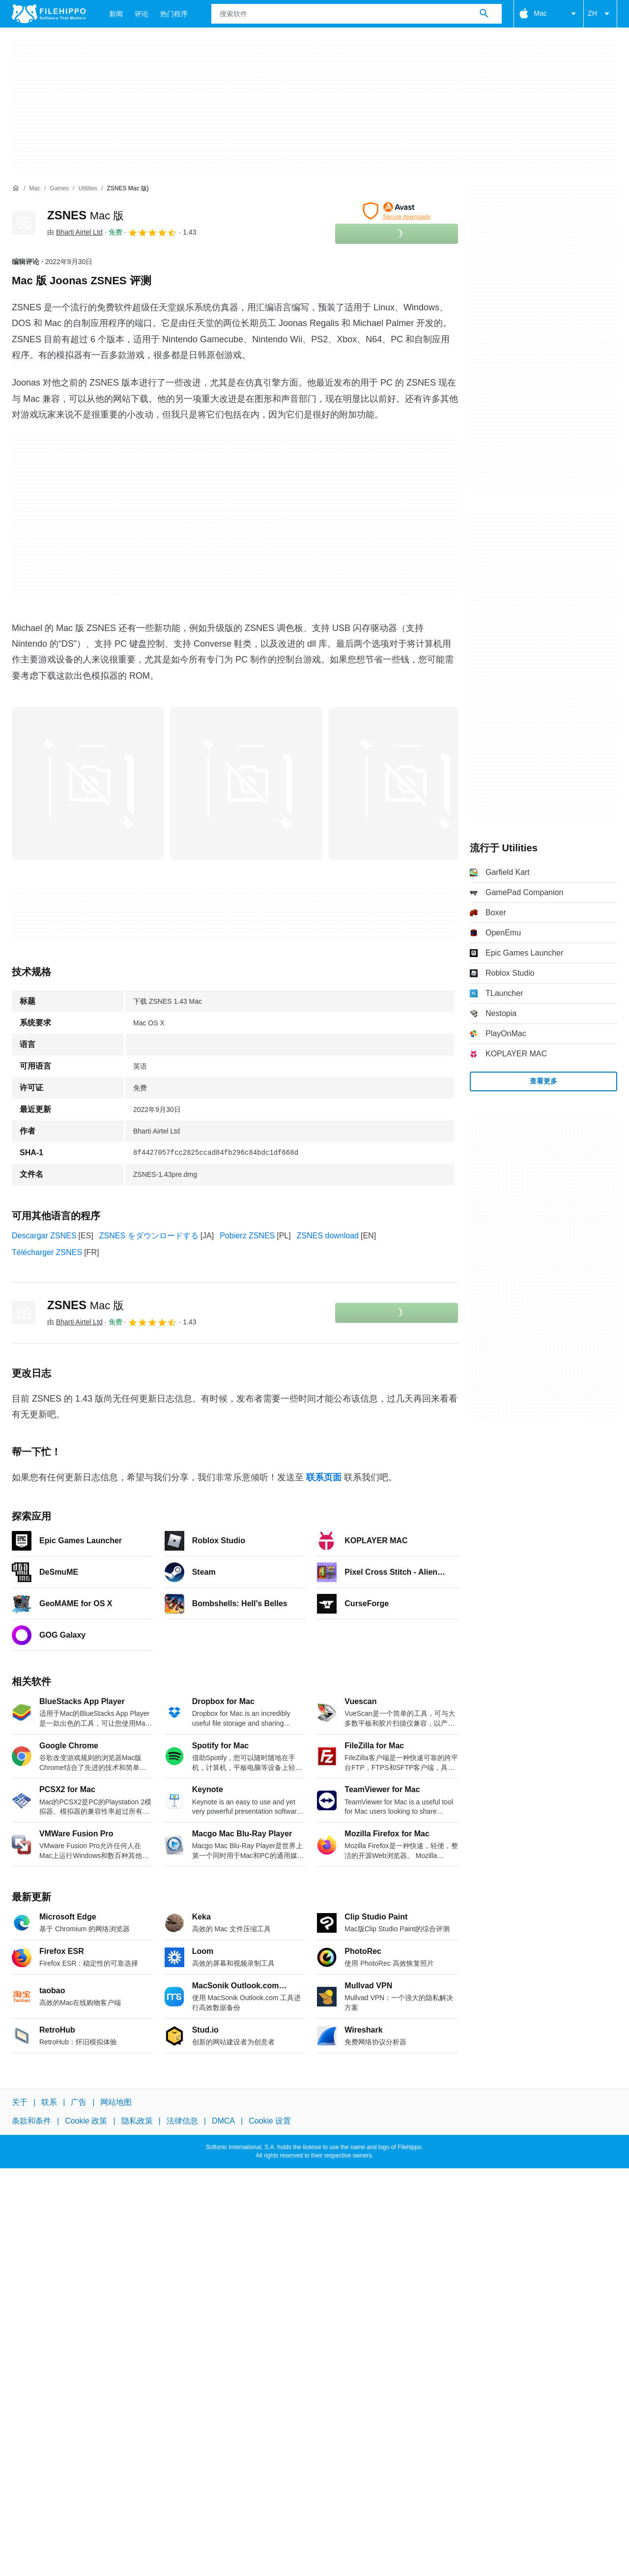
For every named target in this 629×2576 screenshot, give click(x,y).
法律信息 (182, 2121)
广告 (78, 2102)
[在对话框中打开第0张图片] (88, 783)
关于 (20, 2102)
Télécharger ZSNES (47, 1252)
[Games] (59, 188)
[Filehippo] (49, 14)
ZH (600, 14)
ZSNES (85, 215)
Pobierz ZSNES (247, 1235)
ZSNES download (328, 1235)
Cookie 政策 (86, 2121)
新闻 (116, 14)
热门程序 (174, 14)
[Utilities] (87, 188)
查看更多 (543, 1081)
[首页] (16, 188)
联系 (49, 2102)
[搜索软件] (484, 14)
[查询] (356, 14)
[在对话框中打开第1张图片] (246, 783)
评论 (141, 14)
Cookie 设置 (270, 2121)
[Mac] (34, 188)
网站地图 (116, 2102)
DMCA (223, 2121)
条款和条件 (31, 2121)
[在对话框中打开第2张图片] (404, 783)
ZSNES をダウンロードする (149, 1235)
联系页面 (324, 1477)
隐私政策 (137, 2121)
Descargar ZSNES (44, 1235)
